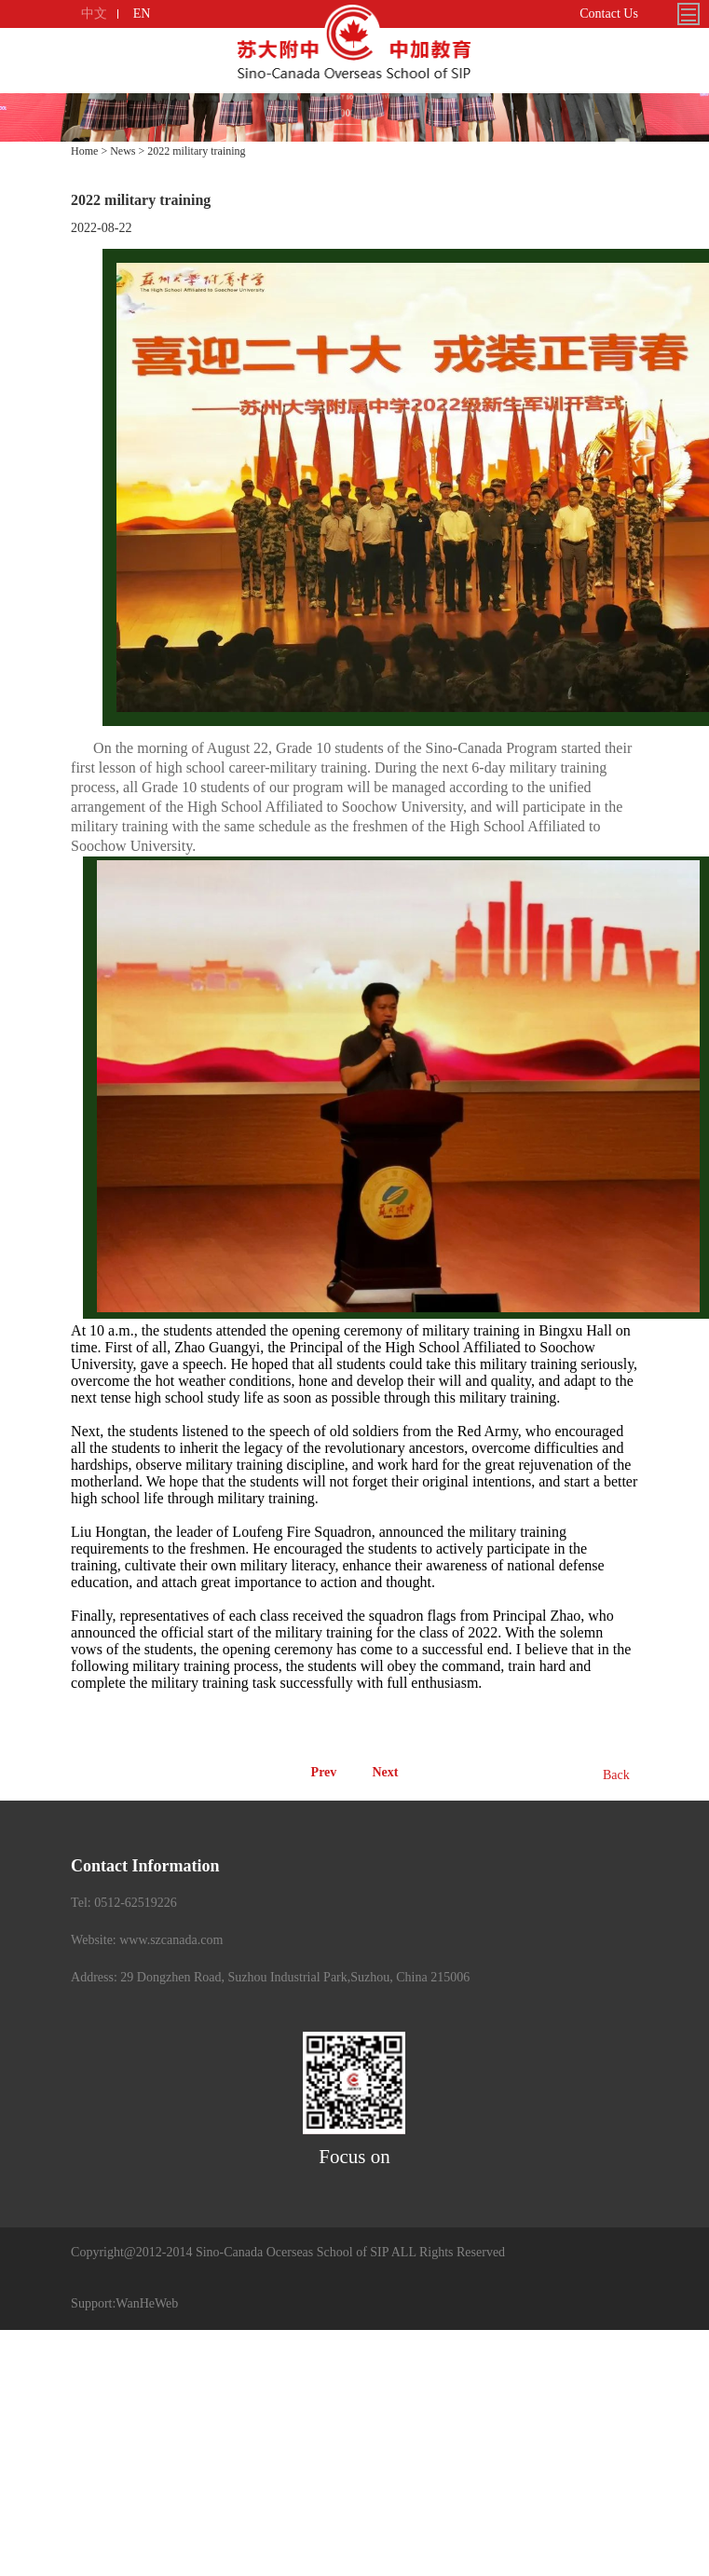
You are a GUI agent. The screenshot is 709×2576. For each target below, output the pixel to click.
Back (616, 1775)
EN (142, 14)
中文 (94, 14)
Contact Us (608, 14)
